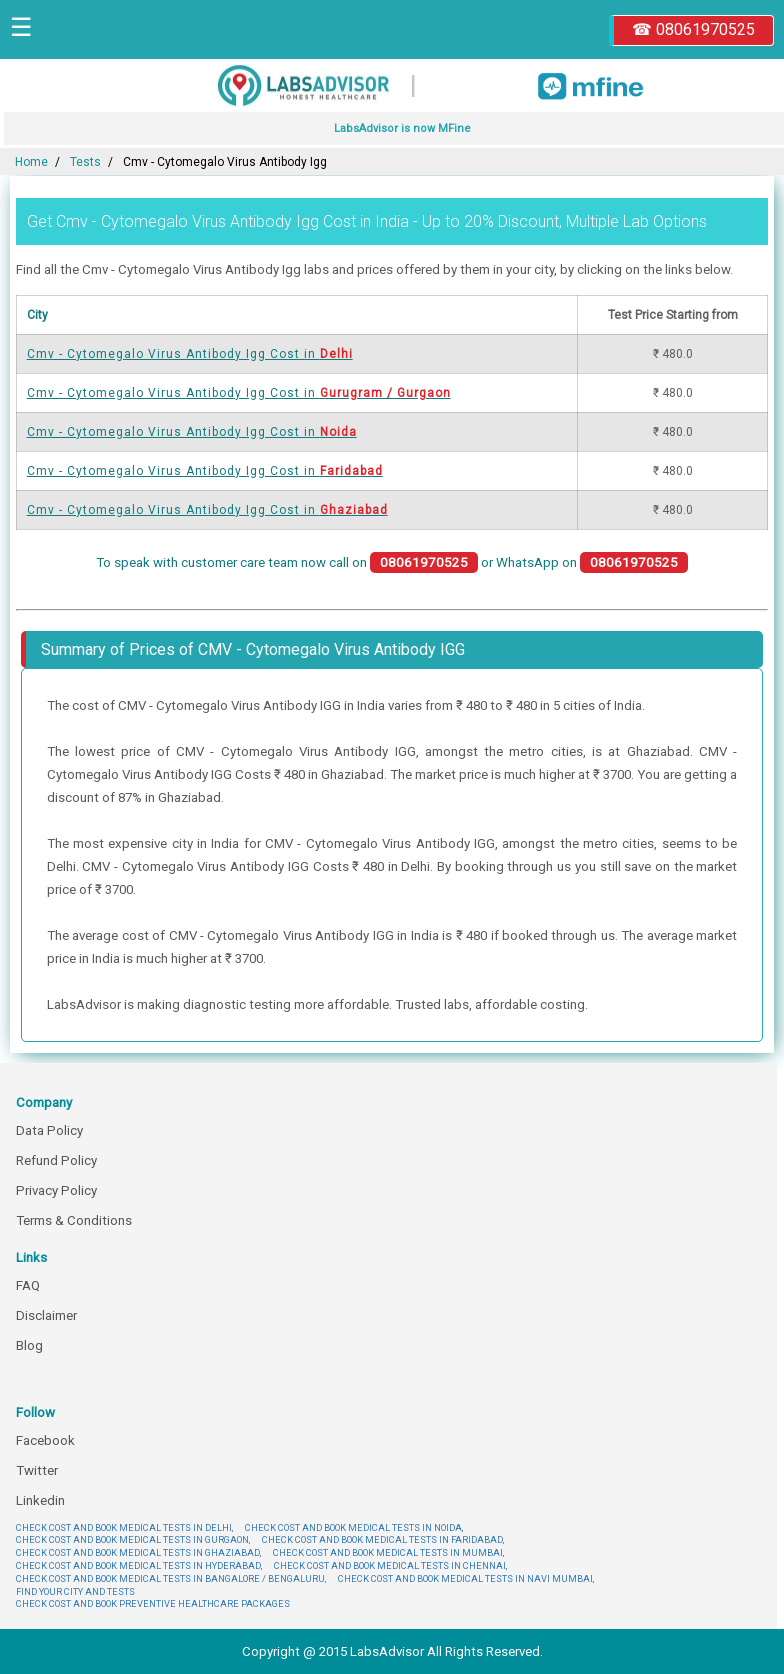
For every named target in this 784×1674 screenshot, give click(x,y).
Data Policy (49, 1130)
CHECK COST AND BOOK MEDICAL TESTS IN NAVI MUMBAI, (466, 1578)
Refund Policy (56, 1160)
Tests (85, 162)
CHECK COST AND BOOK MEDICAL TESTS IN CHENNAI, (390, 1565)
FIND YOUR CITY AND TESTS (75, 1591)
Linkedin (40, 1500)
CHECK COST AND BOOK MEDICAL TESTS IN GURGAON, (133, 1539)
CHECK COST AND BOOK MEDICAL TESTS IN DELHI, (124, 1527)
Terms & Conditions (74, 1220)
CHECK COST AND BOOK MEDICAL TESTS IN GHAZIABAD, (138, 1552)
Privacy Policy (56, 1190)
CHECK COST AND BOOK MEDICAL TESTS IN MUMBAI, (388, 1552)
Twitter (37, 1470)
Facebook (45, 1440)
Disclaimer (46, 1315)
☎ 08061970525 (693, 29)
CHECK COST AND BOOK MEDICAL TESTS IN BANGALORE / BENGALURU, (171, 1578)
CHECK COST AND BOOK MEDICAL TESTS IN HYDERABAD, (139, 1565)
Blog (29, 1345)
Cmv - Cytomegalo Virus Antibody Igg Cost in (190, 354)
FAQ (28, 1285)
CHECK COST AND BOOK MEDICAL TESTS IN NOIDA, (354, 1527)
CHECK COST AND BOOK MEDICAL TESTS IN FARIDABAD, (383, 1539)
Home (31, 162)
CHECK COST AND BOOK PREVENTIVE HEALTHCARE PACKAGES (153, 1603)
